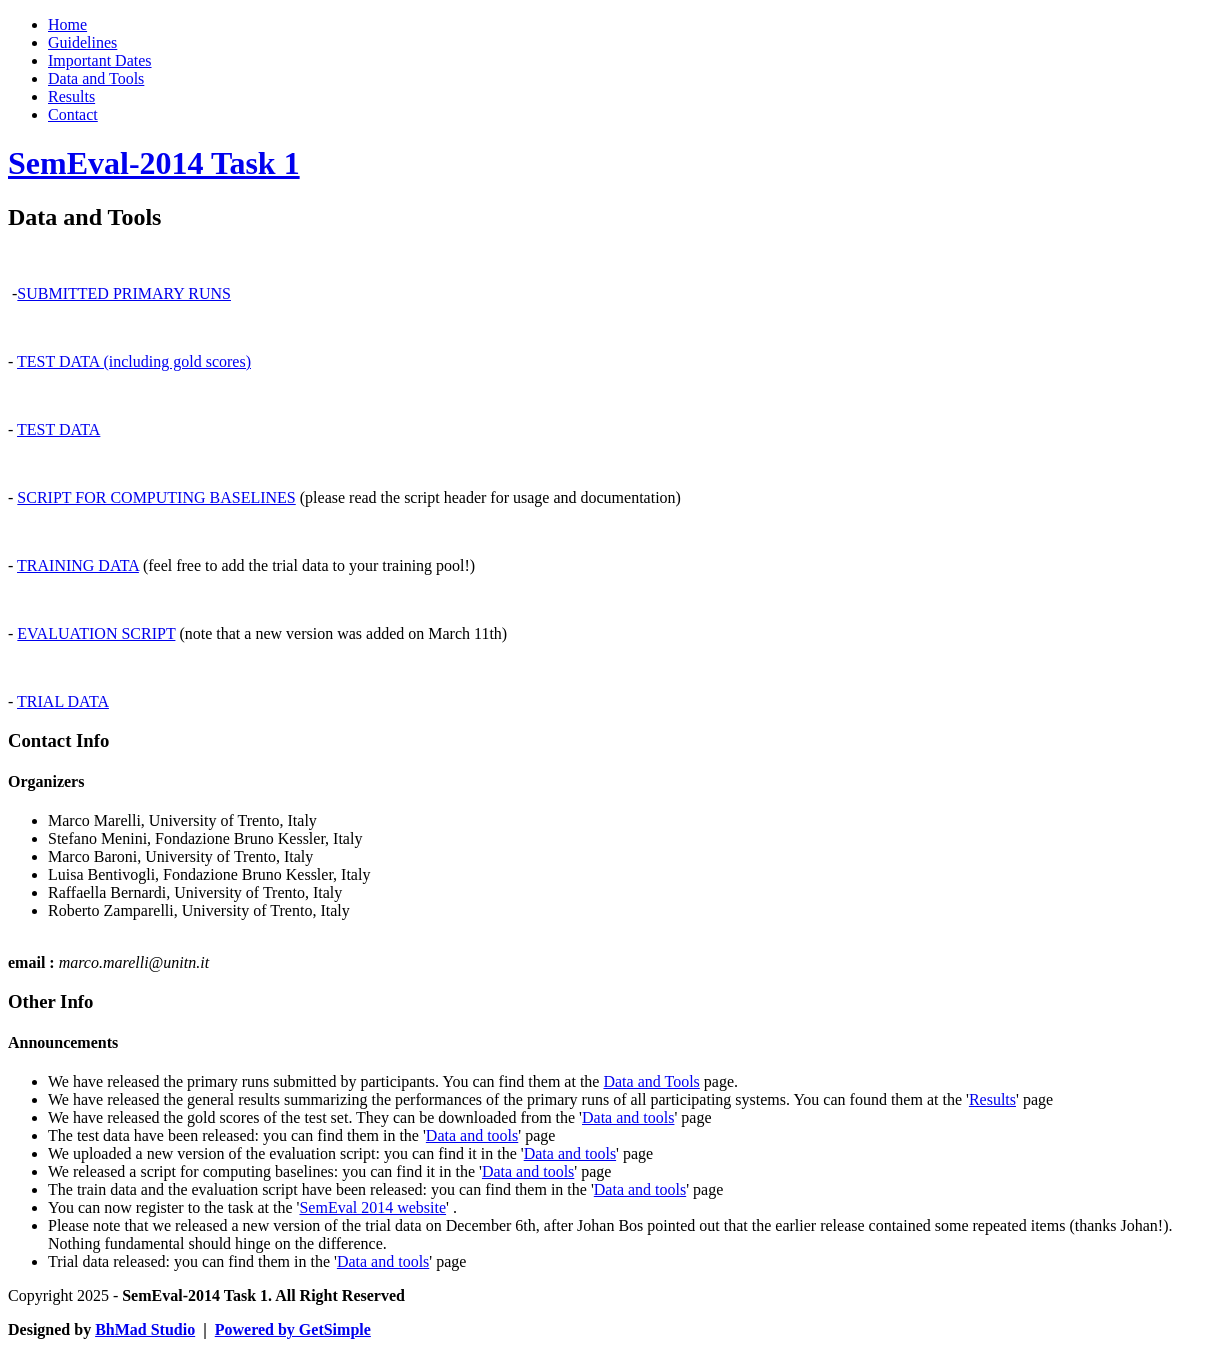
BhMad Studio (145, 1329)
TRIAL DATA (63, 701)
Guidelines (82, 42)
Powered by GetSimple (293, 1329)
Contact (73, 114)
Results (71, 96)
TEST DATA (58, 429)
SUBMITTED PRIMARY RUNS (124, 293)
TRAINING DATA (78, 565)
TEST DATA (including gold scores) (134, 361)
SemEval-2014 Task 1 (154, 163)
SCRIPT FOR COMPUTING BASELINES (156, 497)
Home (67, 24)
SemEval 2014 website (372, 1207)
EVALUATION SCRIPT (96, 633)
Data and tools (628, 1117)
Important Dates (100, 60)
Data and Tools (96, 78)
